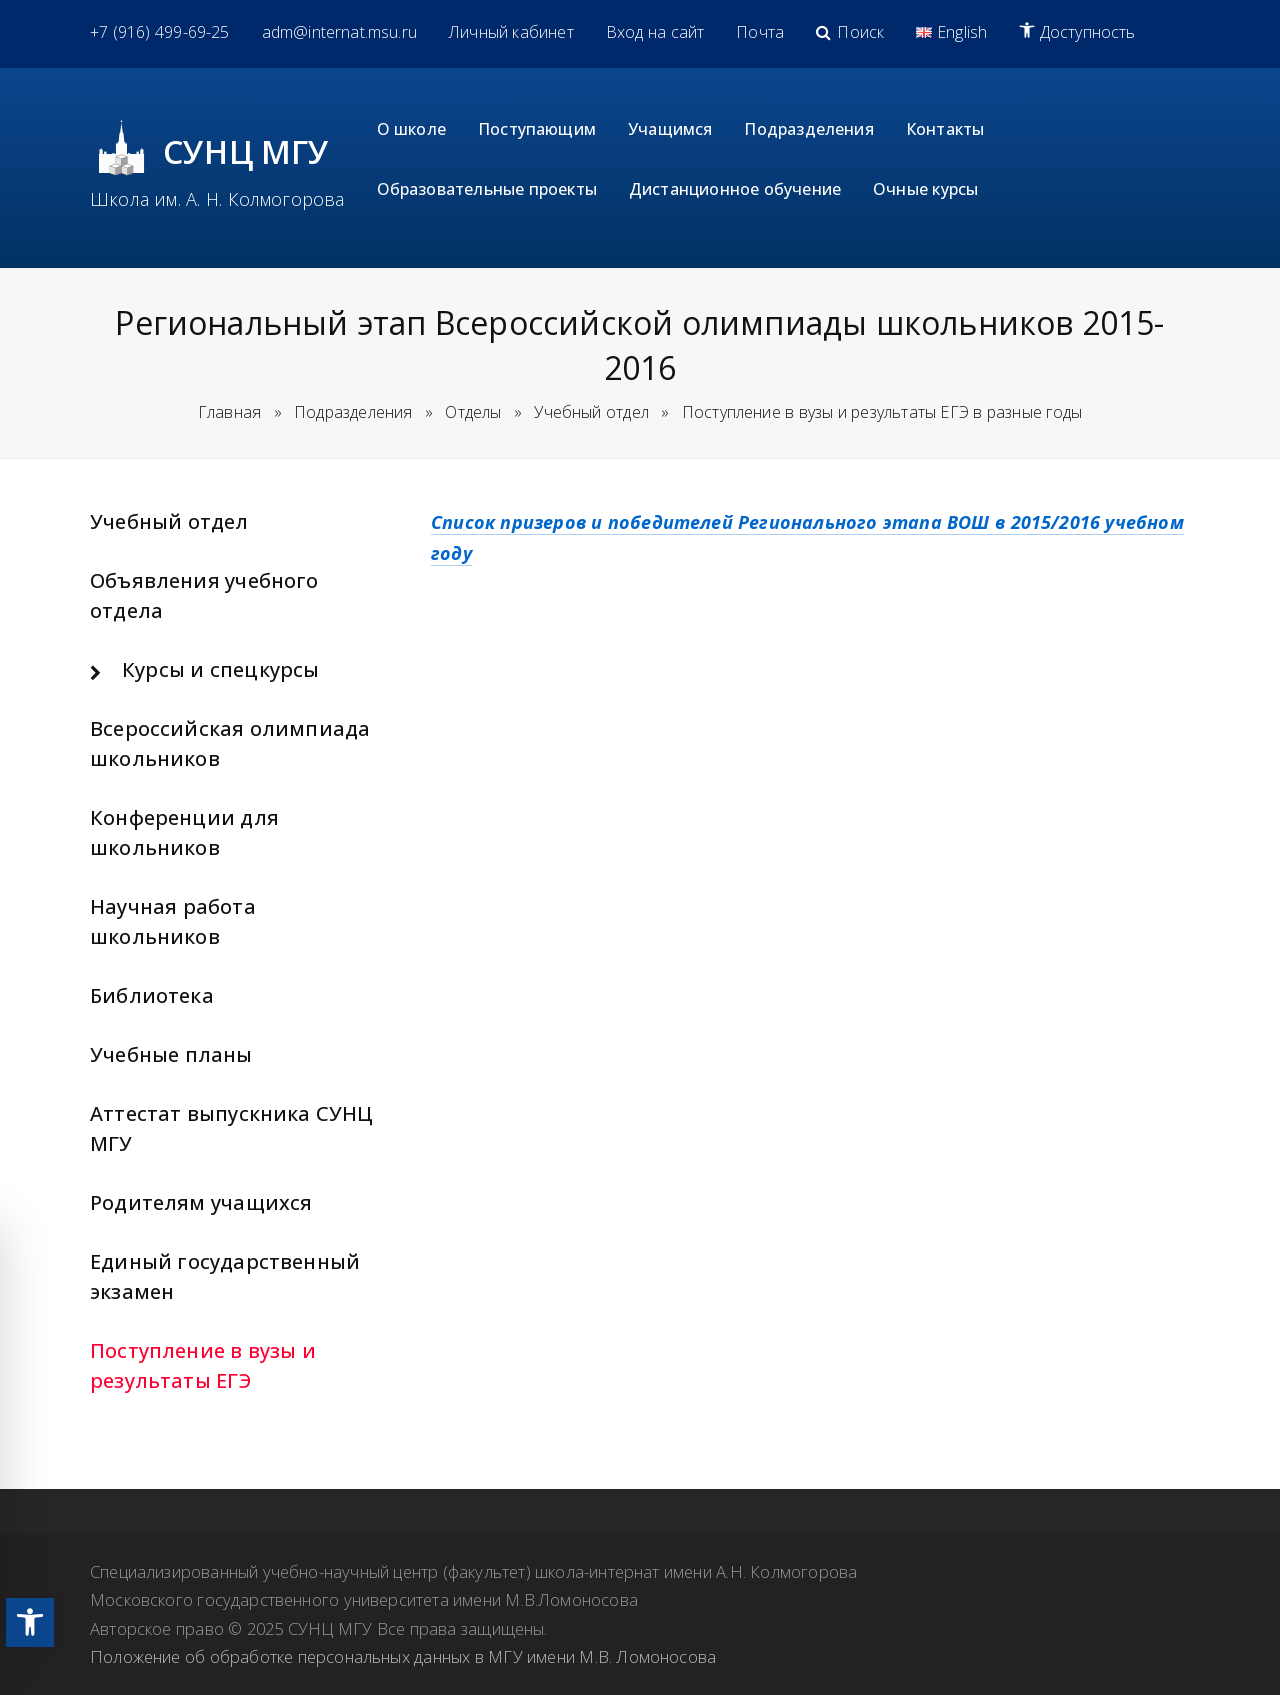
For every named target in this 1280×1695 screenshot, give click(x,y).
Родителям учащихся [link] (201, 1202)
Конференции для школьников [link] (184, 832)
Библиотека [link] (152, 995)
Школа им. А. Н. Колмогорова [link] (217, 199)
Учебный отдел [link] (169, 521)
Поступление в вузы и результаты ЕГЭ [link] (203, 1365)
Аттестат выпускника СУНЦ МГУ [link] (232, 1128)
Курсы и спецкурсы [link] (220, 669)
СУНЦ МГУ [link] (246, 151)
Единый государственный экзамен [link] (225, 1276)
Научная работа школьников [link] (173, 921)
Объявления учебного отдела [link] (204, 595)
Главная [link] (229, 412)
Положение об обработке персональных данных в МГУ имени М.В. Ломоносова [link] (403, 1656)
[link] (30, 1622)
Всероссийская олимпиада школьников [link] (230, 743)
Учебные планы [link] (171, 1054)
